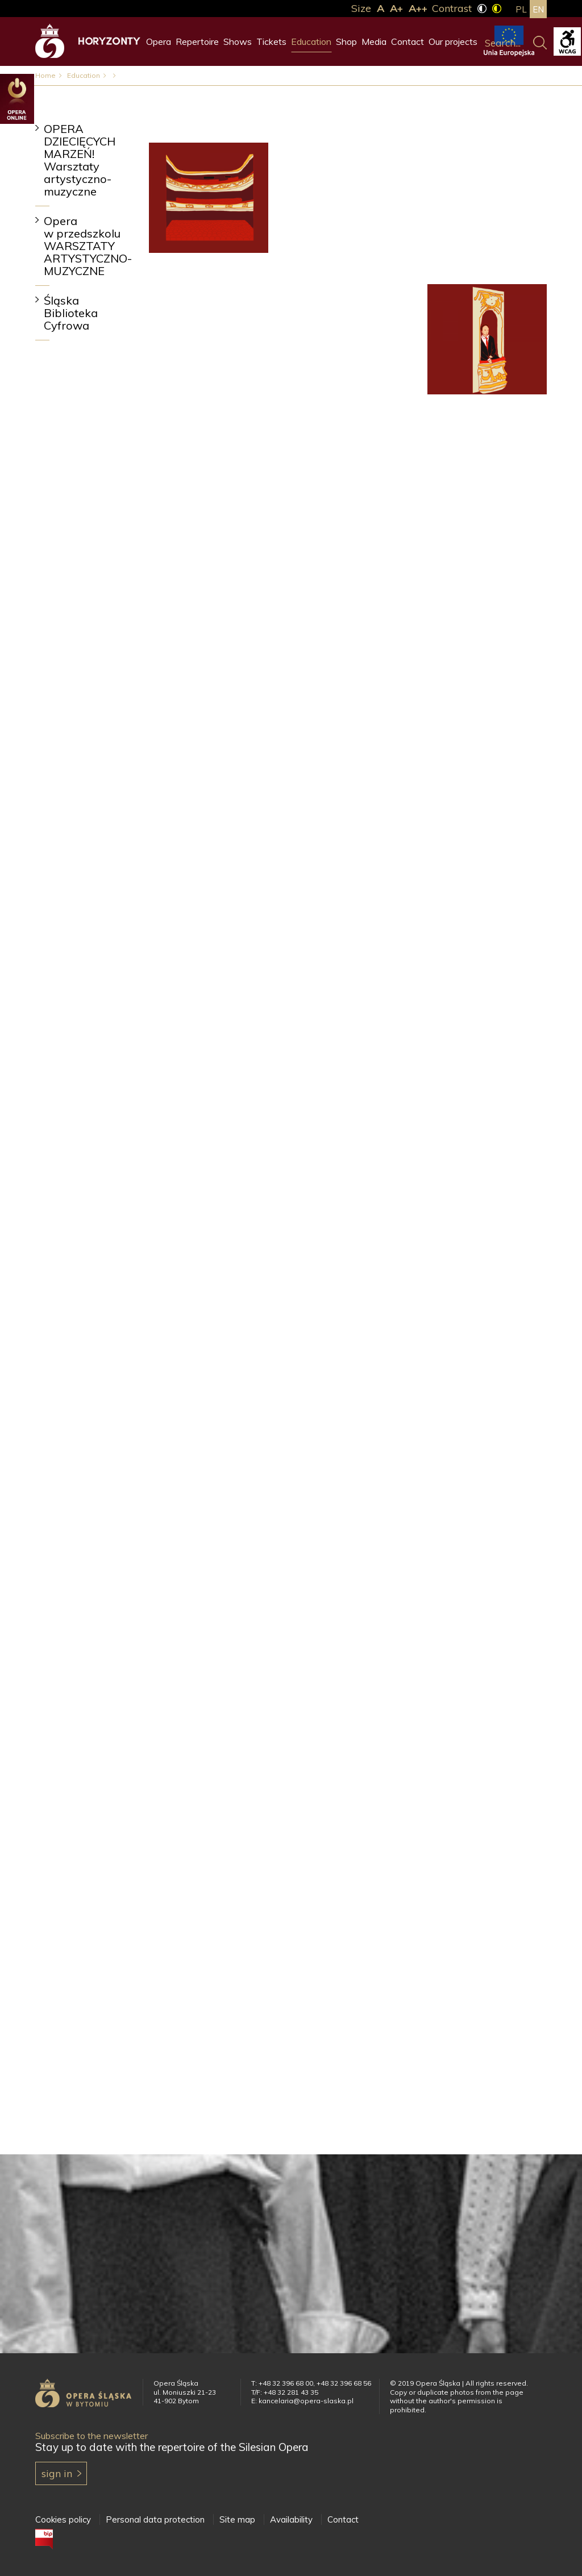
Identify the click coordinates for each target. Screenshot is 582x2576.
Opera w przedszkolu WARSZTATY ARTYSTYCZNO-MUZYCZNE (88, 246)
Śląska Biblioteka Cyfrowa (71, 312)
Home (45, 75)
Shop (346, 41)
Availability (291, 2519)
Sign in (56, 2473)
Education (311, 41)
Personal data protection (155, 2519)
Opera (158, 41)
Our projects (453, 41)
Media (373, 41)
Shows (237, 41)
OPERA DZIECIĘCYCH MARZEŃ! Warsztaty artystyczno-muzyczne (79, 160)
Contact (407, 41)
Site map (237, 2519)
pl (521, 9)
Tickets (271, 41)
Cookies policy (63, 2519)
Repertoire (197, 41)
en (538, 9)
